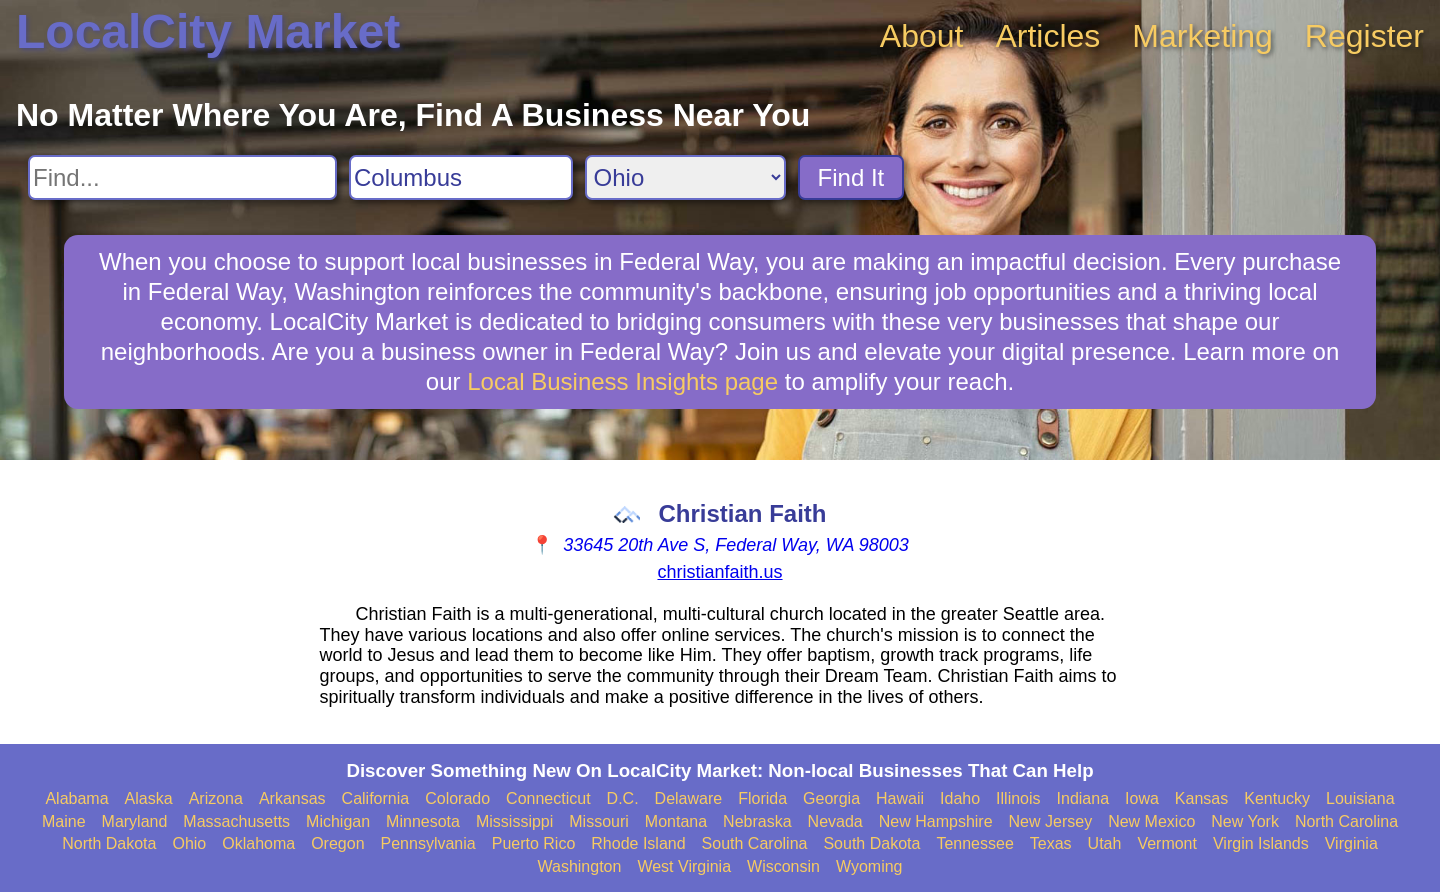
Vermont (1167, 843)
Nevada (835, 821)
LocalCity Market (208, 31)
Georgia (831, 798)
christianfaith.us (719, 572)
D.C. (623, 798)
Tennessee (974, 843)
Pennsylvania (428, 843)
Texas (1051, 843)
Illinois (1018, 798)
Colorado (457, 798)
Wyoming (869, 866)
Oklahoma (258, 843)
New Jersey (1051, 821)
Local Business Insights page (622, 381)
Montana (676, 821)
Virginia (1351, 843)
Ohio (189, 843)
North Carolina (1346, 821)
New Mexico (1151, 821)
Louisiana (1360, 798)
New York (1245, 821)
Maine (64, 821)
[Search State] (685, 177)
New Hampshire (936, 821)
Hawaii (900, 798)
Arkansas (292, 798)
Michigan (338, 821)
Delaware (689, 798)
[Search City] (461, 177)
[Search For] (182, 177)
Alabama (76, 798)
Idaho (960, 798)
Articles (1047, 36)
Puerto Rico (534, 843)
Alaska (149, 798)
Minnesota (423, 821)
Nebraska (757, 821)
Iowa (1142, 798)
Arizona (216, 798)
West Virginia (684, 866)
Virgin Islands (1261, 843)
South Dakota (871, 843)
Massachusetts (236, 821)
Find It (851, 177)
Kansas (1201, 798)
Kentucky (1277, 798)
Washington (579, 866)
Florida (762, 798)
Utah (1105, 843)
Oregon (337, 843)
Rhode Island (638, 843)
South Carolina (755, 843)
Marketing (1202, 36)
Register (1364, 36)
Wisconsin (783, 866)
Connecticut (548, 798)
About (922, 36)
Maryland (135, 821)
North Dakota (109, 843)
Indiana (1083, 798)
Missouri (599, 821)
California (376, 798)
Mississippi (514, 821)
